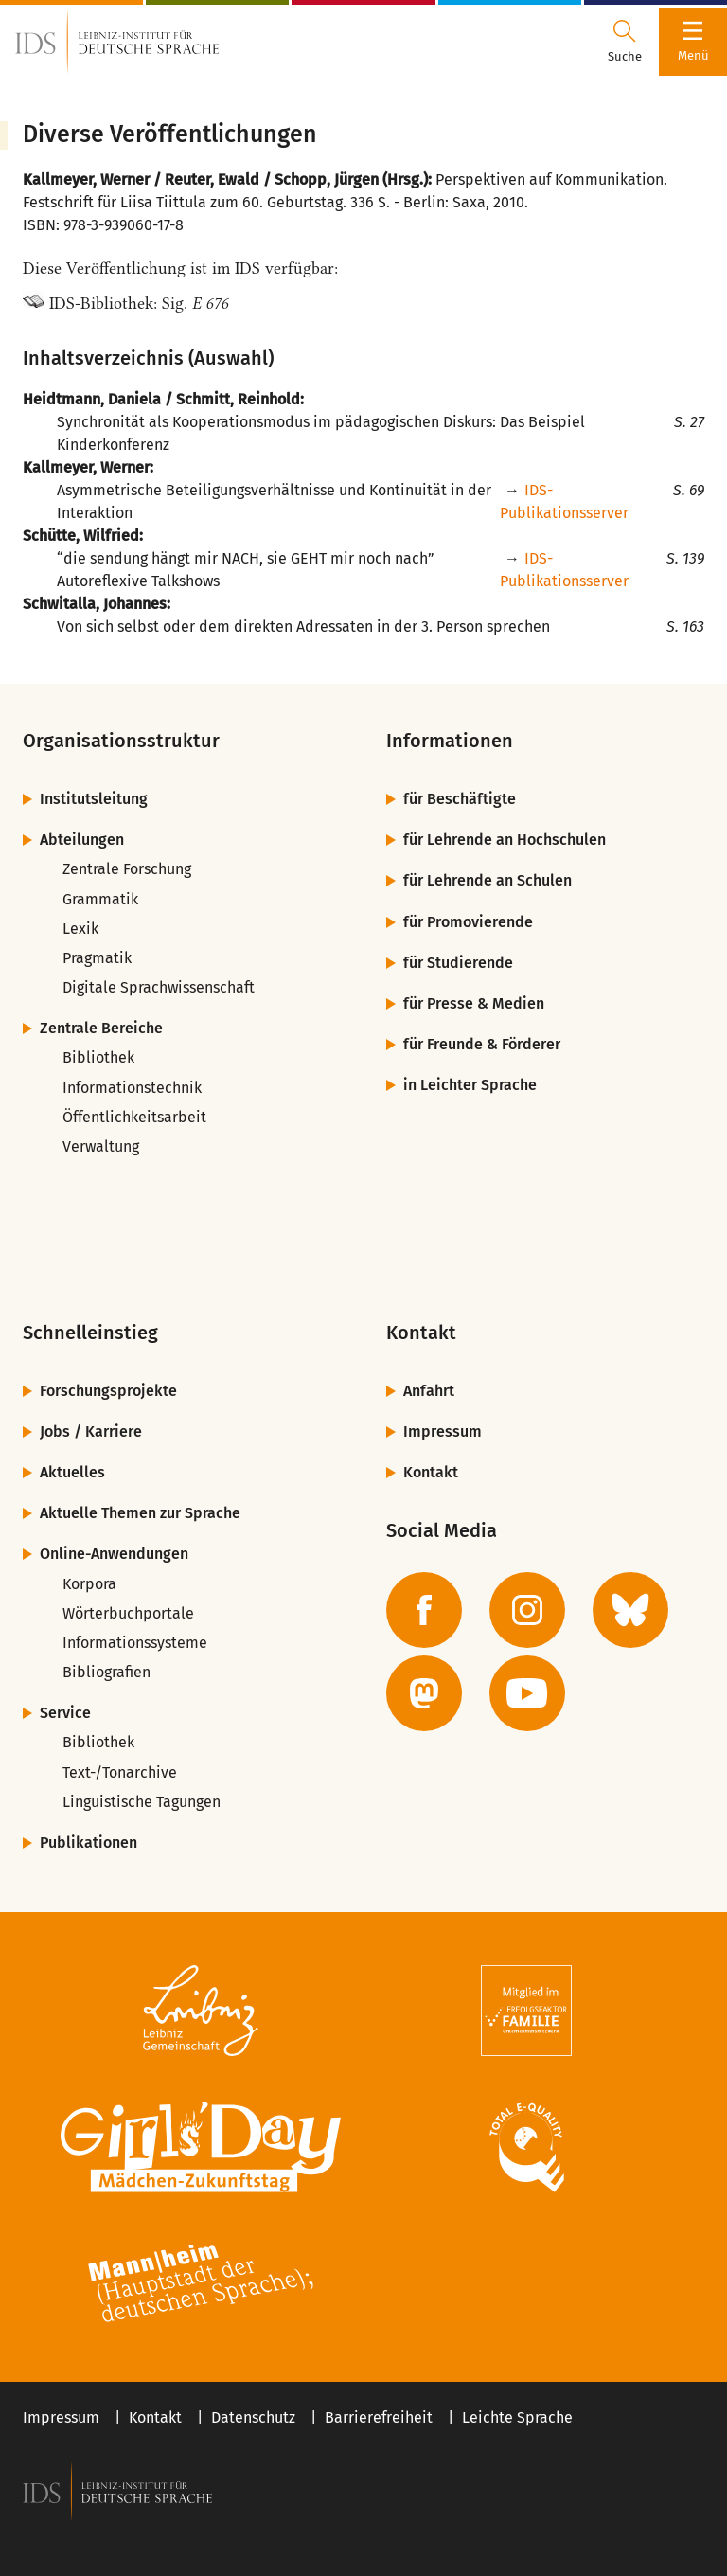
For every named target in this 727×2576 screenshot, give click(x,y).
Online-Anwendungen (114, 1554)
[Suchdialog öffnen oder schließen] (625, 42)
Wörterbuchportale (128, 1613)
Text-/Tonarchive (119, 1772)
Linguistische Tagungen (141, 1802)
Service (65, 1713)
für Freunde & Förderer (481, 1044)
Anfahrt (428, 1391)
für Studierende (458, 963)
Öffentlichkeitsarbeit (134, 1117)
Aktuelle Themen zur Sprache (140, 1513)
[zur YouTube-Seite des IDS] (527, 1693)
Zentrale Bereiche (101, 1028)
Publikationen (88, 1843)
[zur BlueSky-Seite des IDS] (630, 1610)
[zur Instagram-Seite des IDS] (527, 1610)
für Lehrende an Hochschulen (504, 840)
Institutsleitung (94, 799)
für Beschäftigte (459, 799)
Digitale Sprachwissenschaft (158, 987)
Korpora (89, 1584)
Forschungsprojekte (108, 1391)
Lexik (80, 929)
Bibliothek (98, 1057)
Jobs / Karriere (91, 1431)
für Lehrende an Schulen (487, 880)
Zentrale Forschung (126, 869)
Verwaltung (100, 1146)
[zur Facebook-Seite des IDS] (424, 1610)
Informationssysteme (134, 1643)
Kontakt (430, 1472)
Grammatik (100, 899)
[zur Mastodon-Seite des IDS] (424, 1693)
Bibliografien (106, 1672)
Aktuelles (72, 1472)
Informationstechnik (132, 1088)
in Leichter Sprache (470, 1085)
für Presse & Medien (473, 1003)
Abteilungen (82, 840)
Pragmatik (97, 958)
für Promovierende (468, 922)
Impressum (442, 1431)
